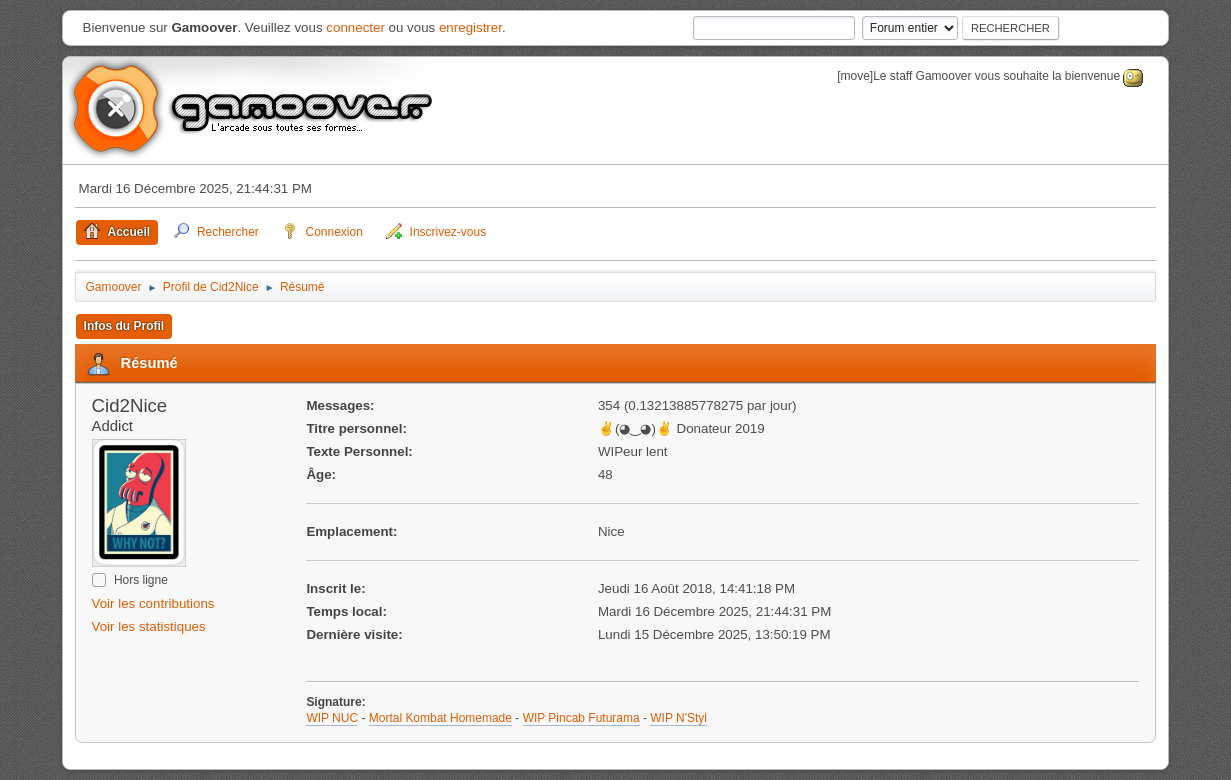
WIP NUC (332, 718)
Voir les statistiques (149, 626)
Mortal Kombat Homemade (440, 718)
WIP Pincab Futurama (581, 718)
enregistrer (470, 27)
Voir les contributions (153, 603)
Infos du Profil (124, 326)
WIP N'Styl (678, 718)
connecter (355, 27)
